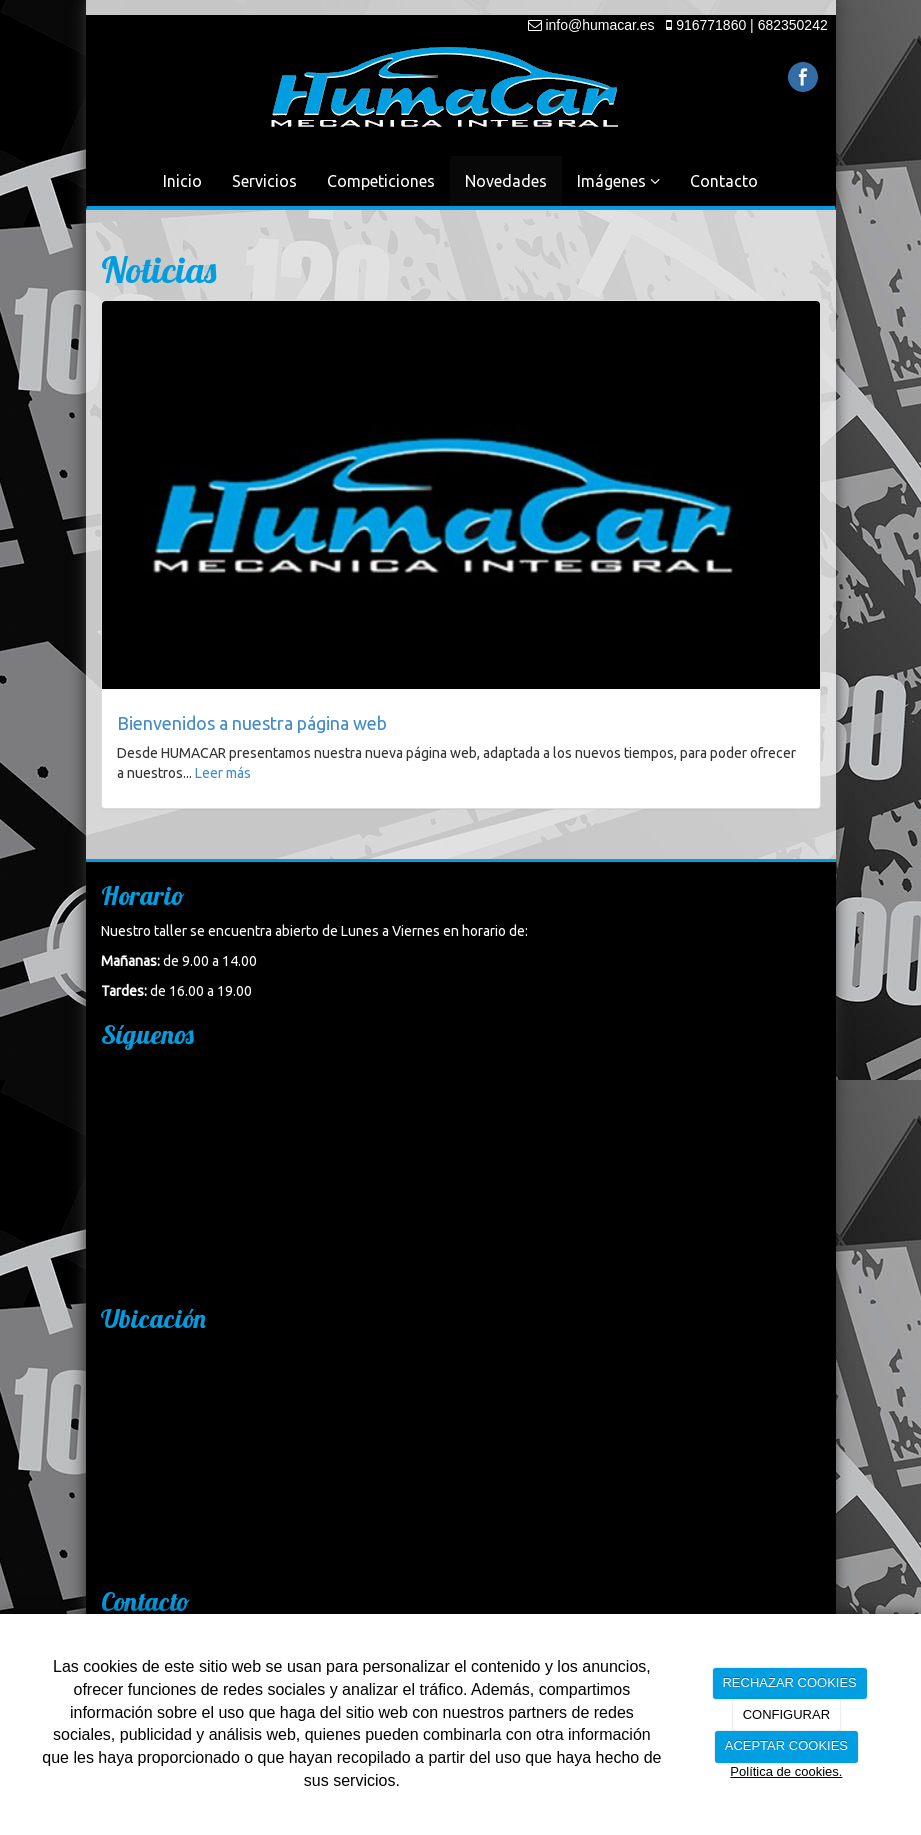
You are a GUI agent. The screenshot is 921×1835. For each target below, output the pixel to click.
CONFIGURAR (786, 1714)
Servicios (264, 181)
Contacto (724, 181)
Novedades (506, 181)
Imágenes (618, 181)
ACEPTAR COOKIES (786, 1745)
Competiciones (381, 181)
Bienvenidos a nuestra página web (252, 723)
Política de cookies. (786, 1771)
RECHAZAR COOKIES (789, 1682)
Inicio (182, 181)
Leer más (223, 773)
